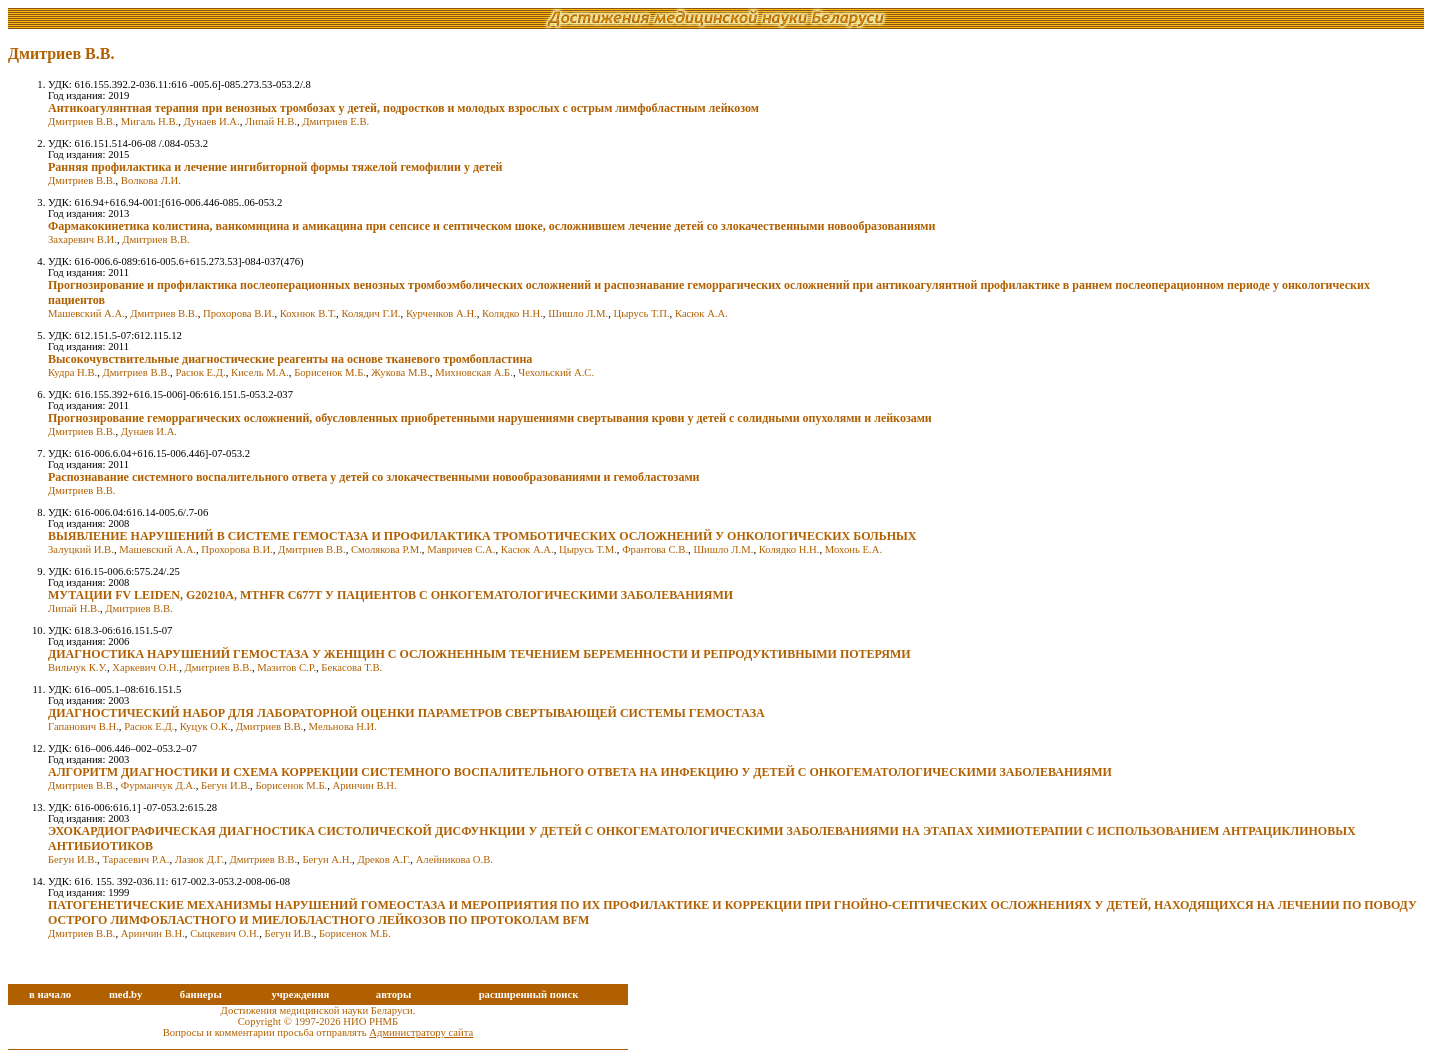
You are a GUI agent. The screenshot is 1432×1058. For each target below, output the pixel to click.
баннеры (201, 994)
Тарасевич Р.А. (135, 859)
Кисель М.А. (260, 372)
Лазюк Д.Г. (200, 859)
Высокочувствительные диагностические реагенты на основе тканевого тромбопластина (290, 359)
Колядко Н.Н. (512, 313)
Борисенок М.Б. (330, 372)
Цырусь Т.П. (642, 313)
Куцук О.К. (205, 726)
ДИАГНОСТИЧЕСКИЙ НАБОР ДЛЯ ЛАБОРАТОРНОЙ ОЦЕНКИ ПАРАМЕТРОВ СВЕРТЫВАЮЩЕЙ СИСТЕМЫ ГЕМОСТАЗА (406, 713)
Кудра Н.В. (72, 372)
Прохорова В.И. (238, 313)
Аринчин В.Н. (365, 785)
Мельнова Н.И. (343, 726)
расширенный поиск (529, 994)
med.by (125, 994)
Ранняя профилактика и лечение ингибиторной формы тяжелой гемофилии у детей (275, 167)
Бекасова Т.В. (351, 667)
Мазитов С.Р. (286, 667)
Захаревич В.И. (82, 239)
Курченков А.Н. (441, 313)
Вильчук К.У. (77, 667)
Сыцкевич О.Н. (224, 933)
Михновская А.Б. (474, 372)
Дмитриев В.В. (82, 121)
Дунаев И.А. (212, 121)
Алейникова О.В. (454, 859)
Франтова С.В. (655, 549)
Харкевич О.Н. (145, 667)
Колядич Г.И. (370, 313)
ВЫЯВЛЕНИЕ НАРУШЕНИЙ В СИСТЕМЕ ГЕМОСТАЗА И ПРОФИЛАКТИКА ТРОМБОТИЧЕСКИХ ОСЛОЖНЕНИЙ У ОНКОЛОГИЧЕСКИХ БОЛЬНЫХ (482, 536)
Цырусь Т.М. (588, 549)
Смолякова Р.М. (386, 549)
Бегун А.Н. (327, 859)
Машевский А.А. (86, 313)
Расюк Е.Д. (200, 372)
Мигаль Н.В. (149, 121)
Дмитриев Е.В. (335, 121)
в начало (50, 994)
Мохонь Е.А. (853, 549)
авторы (394, 994)
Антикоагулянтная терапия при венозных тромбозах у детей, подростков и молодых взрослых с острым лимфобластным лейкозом (403, 108)
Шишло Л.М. (578, 313)
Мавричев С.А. (461, 549)
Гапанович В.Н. (83, 726)
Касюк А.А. (701, 313)
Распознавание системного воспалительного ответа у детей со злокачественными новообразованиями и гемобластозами (374, 477)
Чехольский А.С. (556, 372)
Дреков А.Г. (383, 859)
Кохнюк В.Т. (308, 313)
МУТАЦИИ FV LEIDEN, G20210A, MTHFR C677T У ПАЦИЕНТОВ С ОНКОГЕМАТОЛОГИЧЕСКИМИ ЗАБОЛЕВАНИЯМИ (390, 595)
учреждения (300, 994)
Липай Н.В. (271, 121)
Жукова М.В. (400, 372)
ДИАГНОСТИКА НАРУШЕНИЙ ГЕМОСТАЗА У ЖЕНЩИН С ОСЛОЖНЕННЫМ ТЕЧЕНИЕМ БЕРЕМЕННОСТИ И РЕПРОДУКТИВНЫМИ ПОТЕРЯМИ (479, 654)
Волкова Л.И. (151, 180)
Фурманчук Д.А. (158, 785)
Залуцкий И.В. (81, 549)
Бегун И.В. (225, 785)
